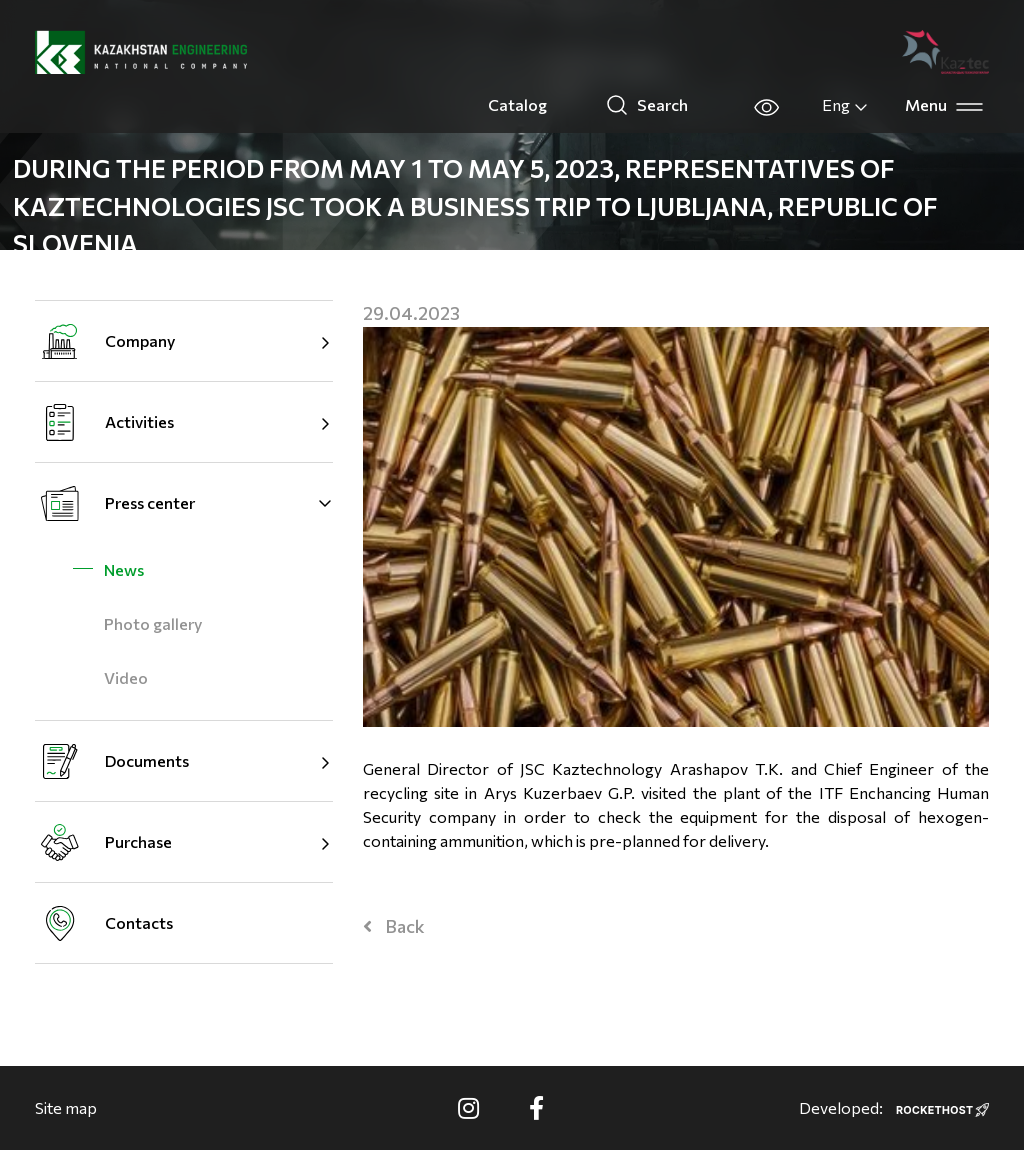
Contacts (139, 922)
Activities (139, 421)
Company (140, 340)
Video (126, 677)
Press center (150, 502)
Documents (147, 760)
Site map (66, 1107)
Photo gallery (153, 623)
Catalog (517, 104)
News (124, 569)
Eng (845, 105)
